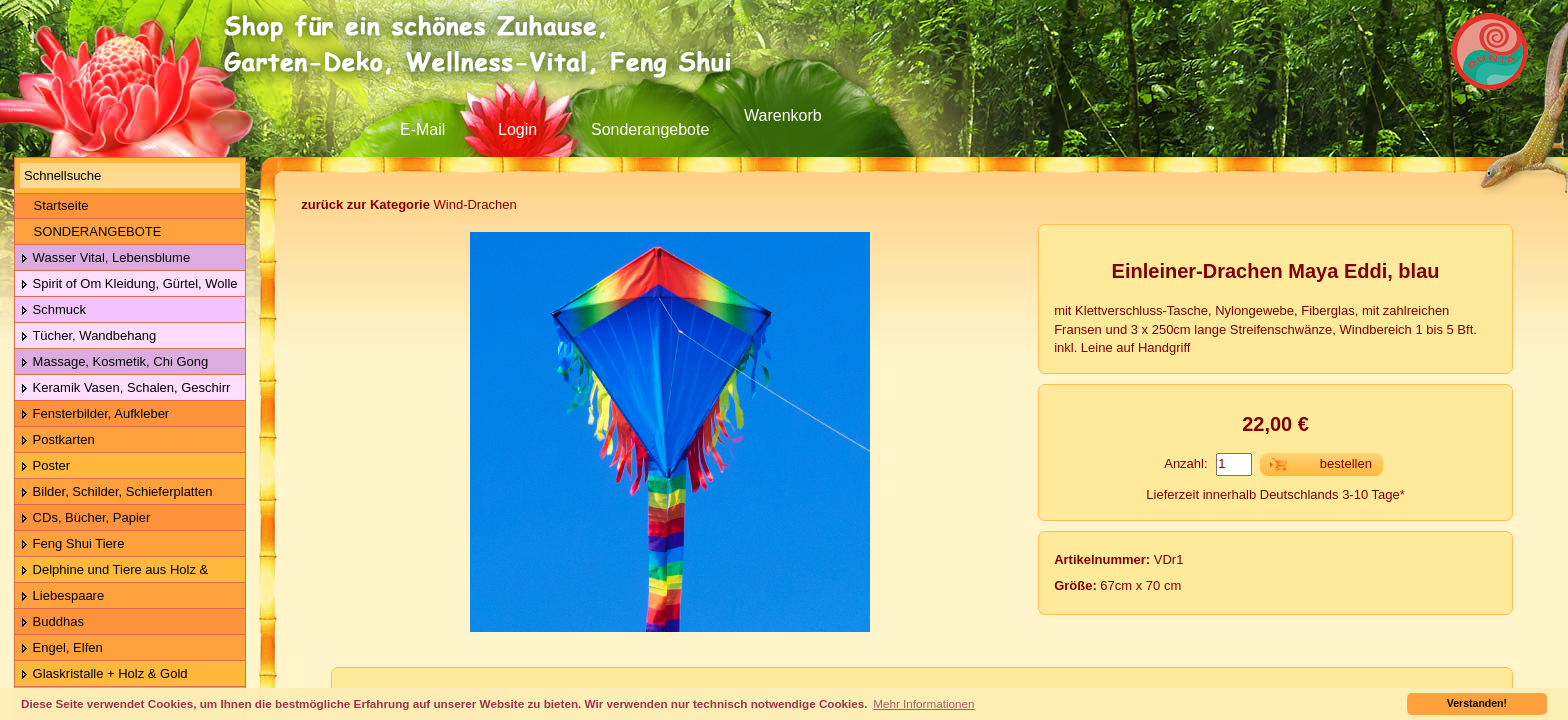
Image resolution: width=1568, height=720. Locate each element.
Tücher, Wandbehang (88, 336)
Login (517, 129)
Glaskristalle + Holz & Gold (104, 674)
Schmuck (53, 310)
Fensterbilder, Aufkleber (94, 414)
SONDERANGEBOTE (90, 231)
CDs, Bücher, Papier (85, 518)
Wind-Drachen (408, 204)
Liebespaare (62, 596)
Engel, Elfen (61, 648)
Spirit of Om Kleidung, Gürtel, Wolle (129, 284)
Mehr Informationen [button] (923, 703)
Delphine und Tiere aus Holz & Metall (111, 570)
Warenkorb (783, 115)
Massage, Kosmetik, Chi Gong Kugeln (111, 362)
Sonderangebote (650, 129)
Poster (45, 466)
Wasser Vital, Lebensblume (105, 258)
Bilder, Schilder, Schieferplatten (116, 492)
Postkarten (57, 440)
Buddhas (52, 622)
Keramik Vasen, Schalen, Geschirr (125, 388)
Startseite (54, 205)
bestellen (1346, 463)
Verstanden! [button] (1477, 703)
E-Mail (422, 129)
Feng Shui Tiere (72, 544)
